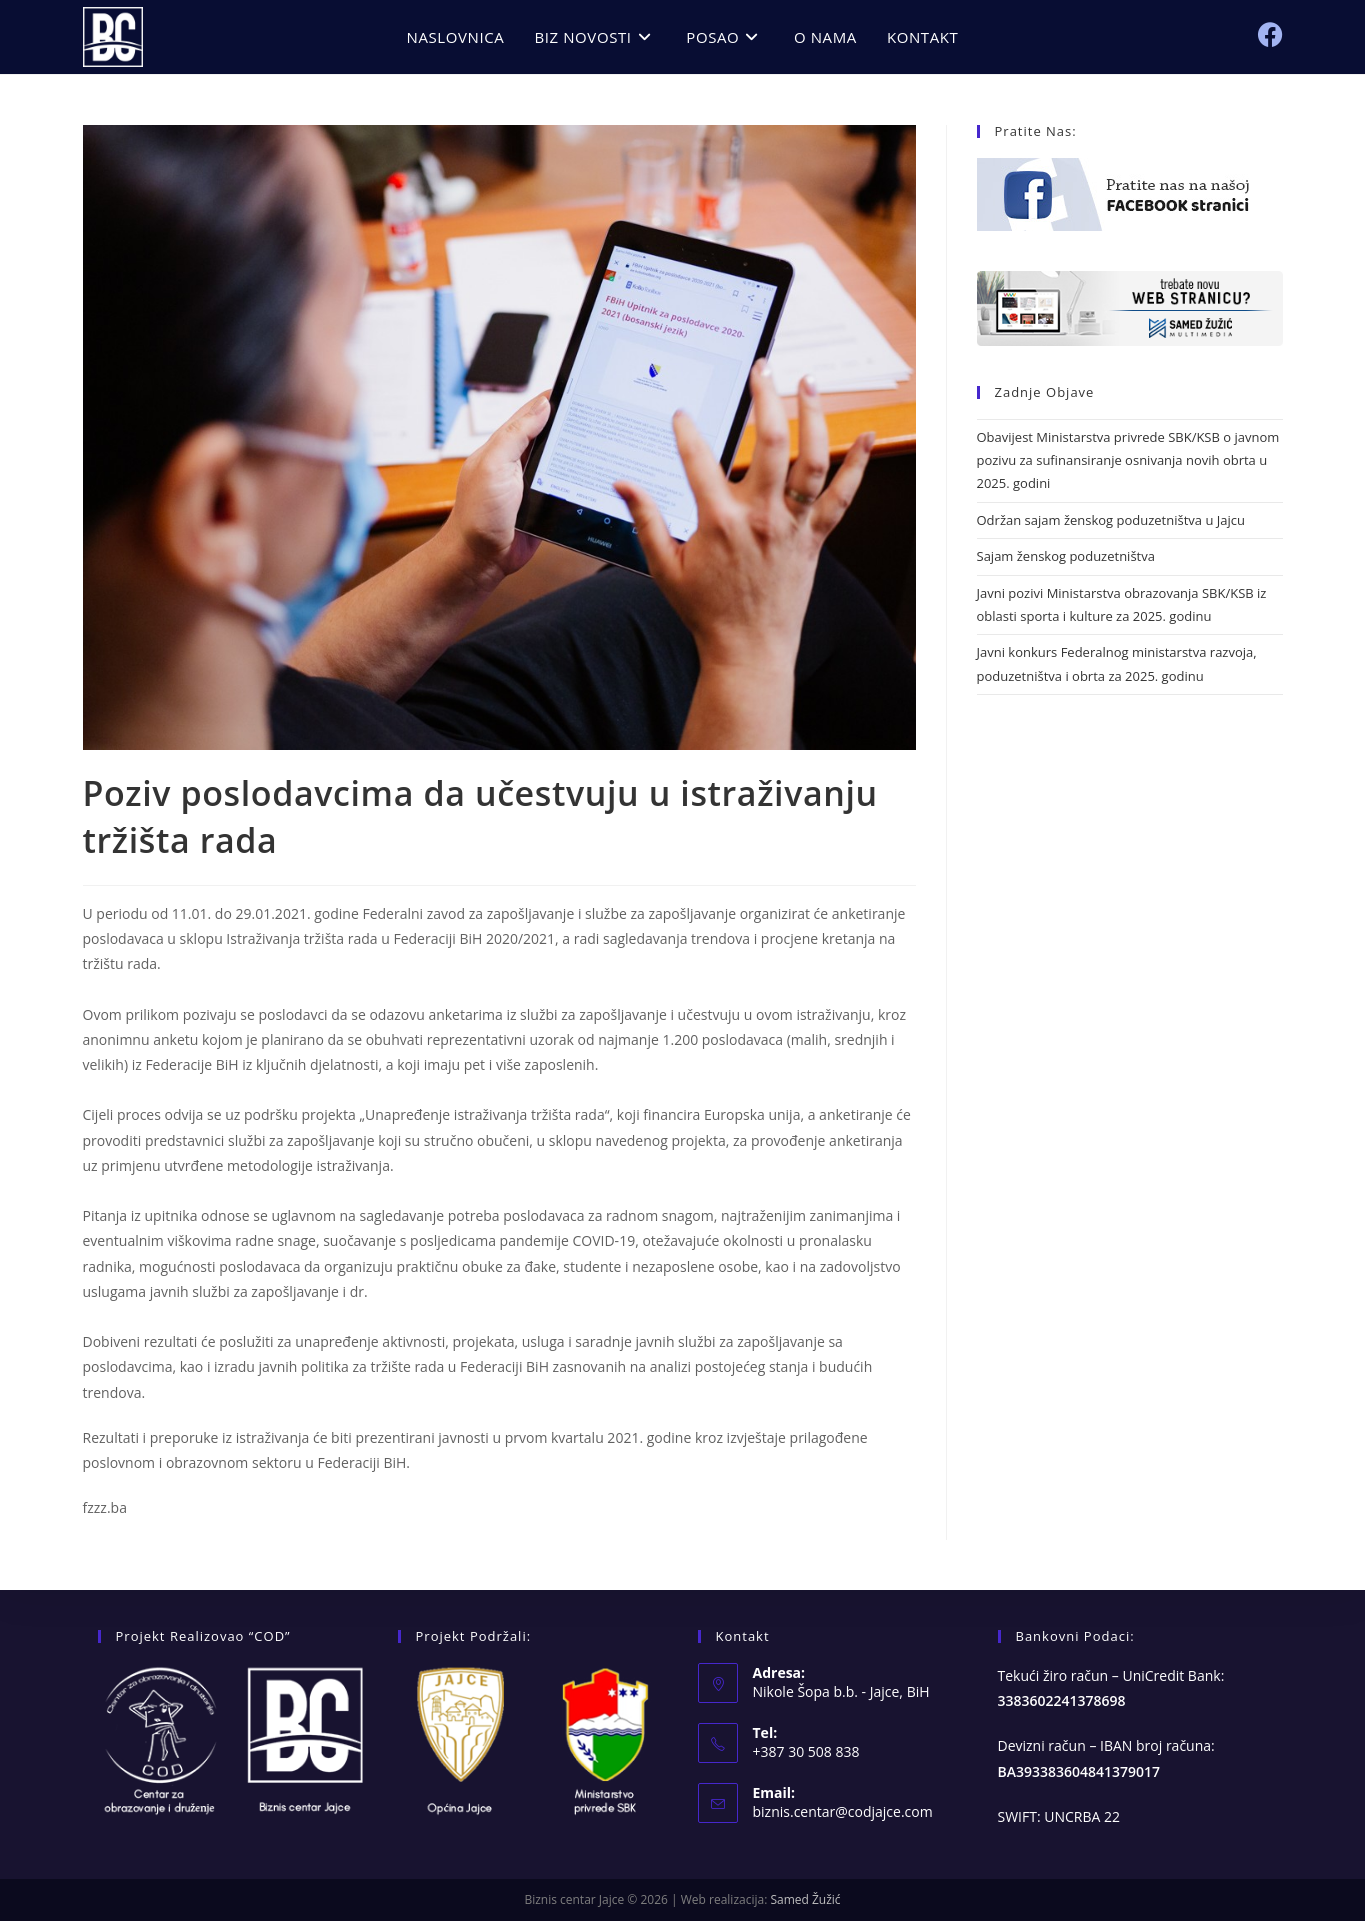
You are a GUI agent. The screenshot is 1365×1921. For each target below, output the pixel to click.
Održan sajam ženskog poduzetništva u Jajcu (1111, 520)
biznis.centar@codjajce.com (843, 1811)
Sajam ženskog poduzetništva (1066, 556)
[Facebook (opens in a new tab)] (1270, 34)
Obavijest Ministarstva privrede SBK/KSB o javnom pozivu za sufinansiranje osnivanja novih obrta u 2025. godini (1128, 460)
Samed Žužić (805, 1899)
